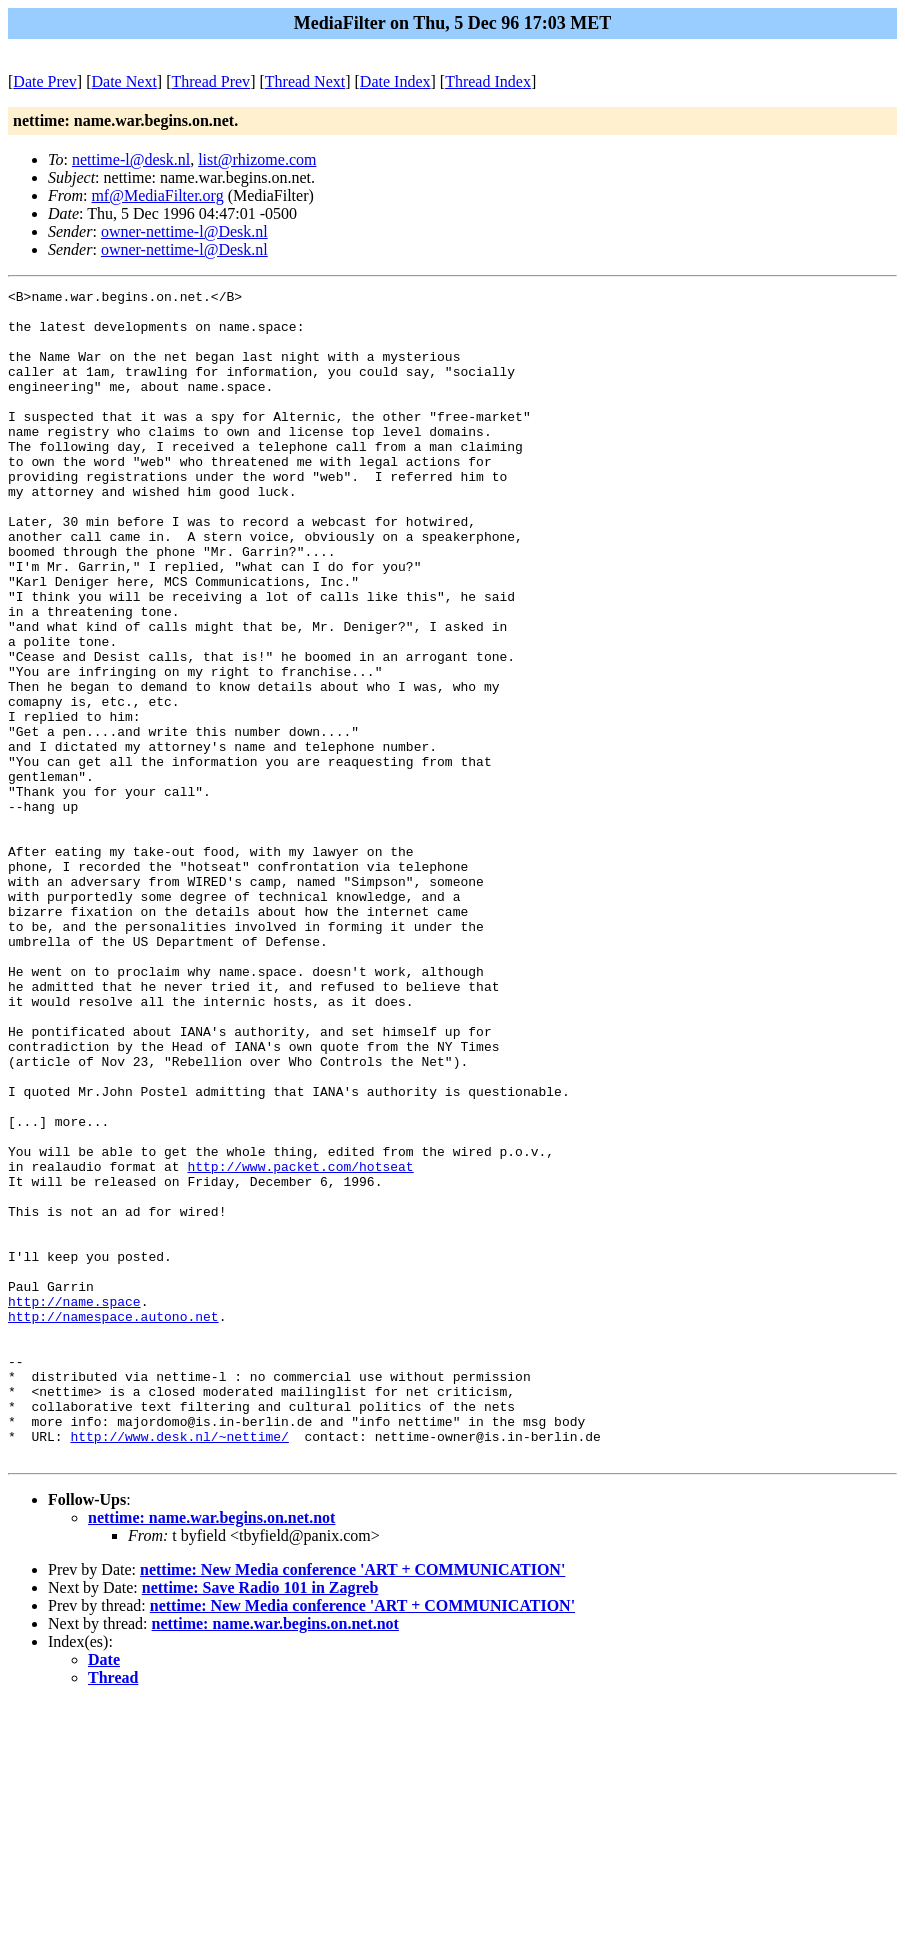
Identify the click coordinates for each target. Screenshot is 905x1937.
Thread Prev (210, 81)
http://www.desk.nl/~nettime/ (179, 1667)
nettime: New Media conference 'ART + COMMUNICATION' (352, 1803)
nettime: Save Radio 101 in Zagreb (260, 1821)
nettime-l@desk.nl (131, 159)
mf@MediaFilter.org (157, 195)
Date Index (395, 81)
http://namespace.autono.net (113, 1523)
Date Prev (45, 81)
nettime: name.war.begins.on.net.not (211, 1751)
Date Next (124, 81)
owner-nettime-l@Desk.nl (184, 231)
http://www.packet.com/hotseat (300, 1343)
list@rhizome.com (257, 159)
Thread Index (488, 81)
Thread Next (305, 81)
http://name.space (74, 1505)
